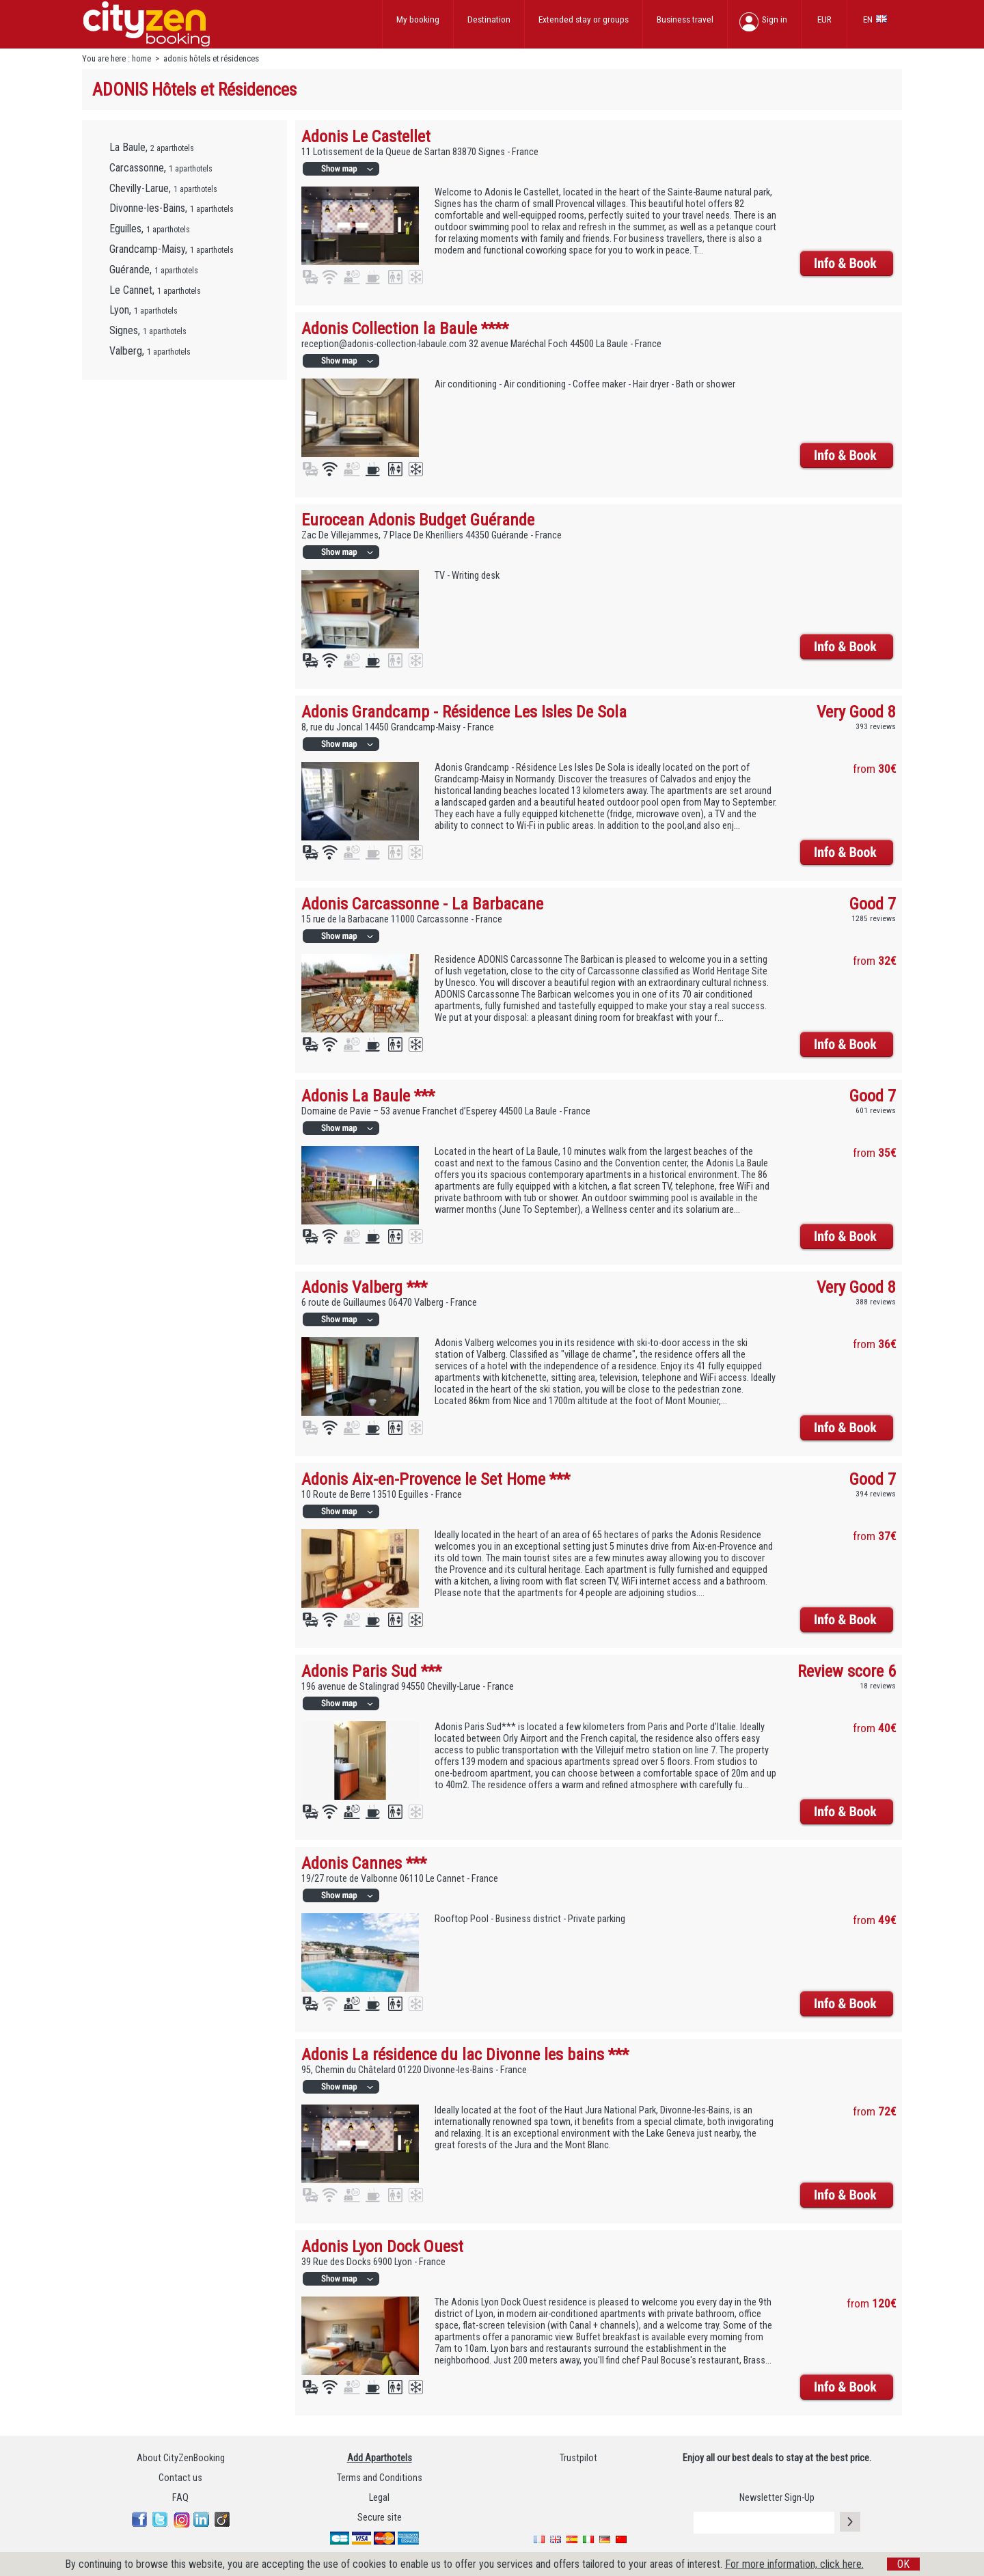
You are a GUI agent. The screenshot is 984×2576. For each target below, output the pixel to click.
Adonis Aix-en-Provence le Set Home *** (435, 1479)
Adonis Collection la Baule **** (404, 328)
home (141, 58)
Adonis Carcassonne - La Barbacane (422, 904)
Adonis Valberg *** (364, 1287)
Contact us (180, 2478)
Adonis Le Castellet (365, 136)
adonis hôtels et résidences (211, 58)
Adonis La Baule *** (368, 1096)
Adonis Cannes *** (363, 1863)
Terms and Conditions (379, 2478)
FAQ (180, 2498)
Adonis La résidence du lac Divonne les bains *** (465, 2054)
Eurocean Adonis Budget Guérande (417, 520)
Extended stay (583, 19)
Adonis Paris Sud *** (371, 1671)
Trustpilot (578, 2458)
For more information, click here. (794, 2564)
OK (903, 2564)
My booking (417, 19)
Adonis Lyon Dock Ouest (382, 2246)
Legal (379, 2498)
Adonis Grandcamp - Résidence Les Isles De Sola (464, 712)
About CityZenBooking (181, 2458)
